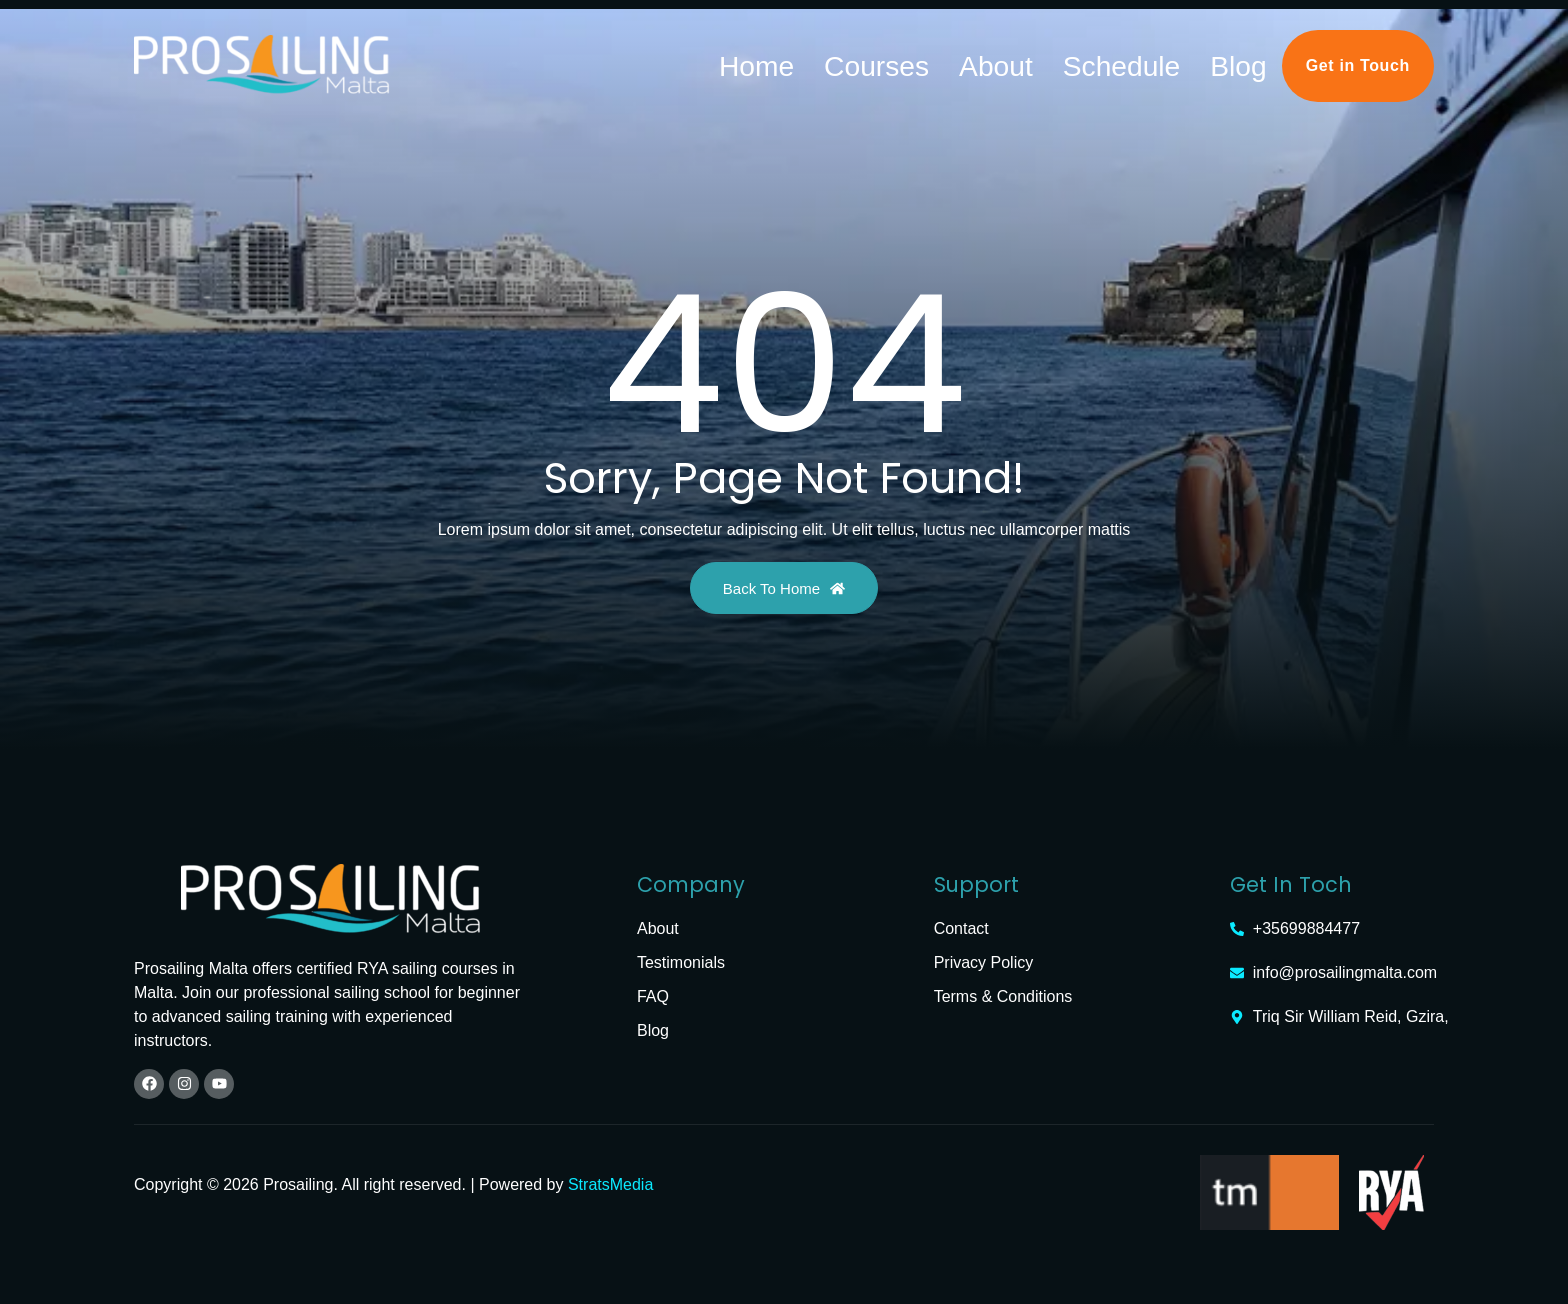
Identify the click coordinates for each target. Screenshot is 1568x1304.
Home (952, 61)
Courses (1028, 61)
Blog (1253, 61)
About (1102, 61)
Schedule (1179, 61)
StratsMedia (610, 1179)
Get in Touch (1358, 60)
